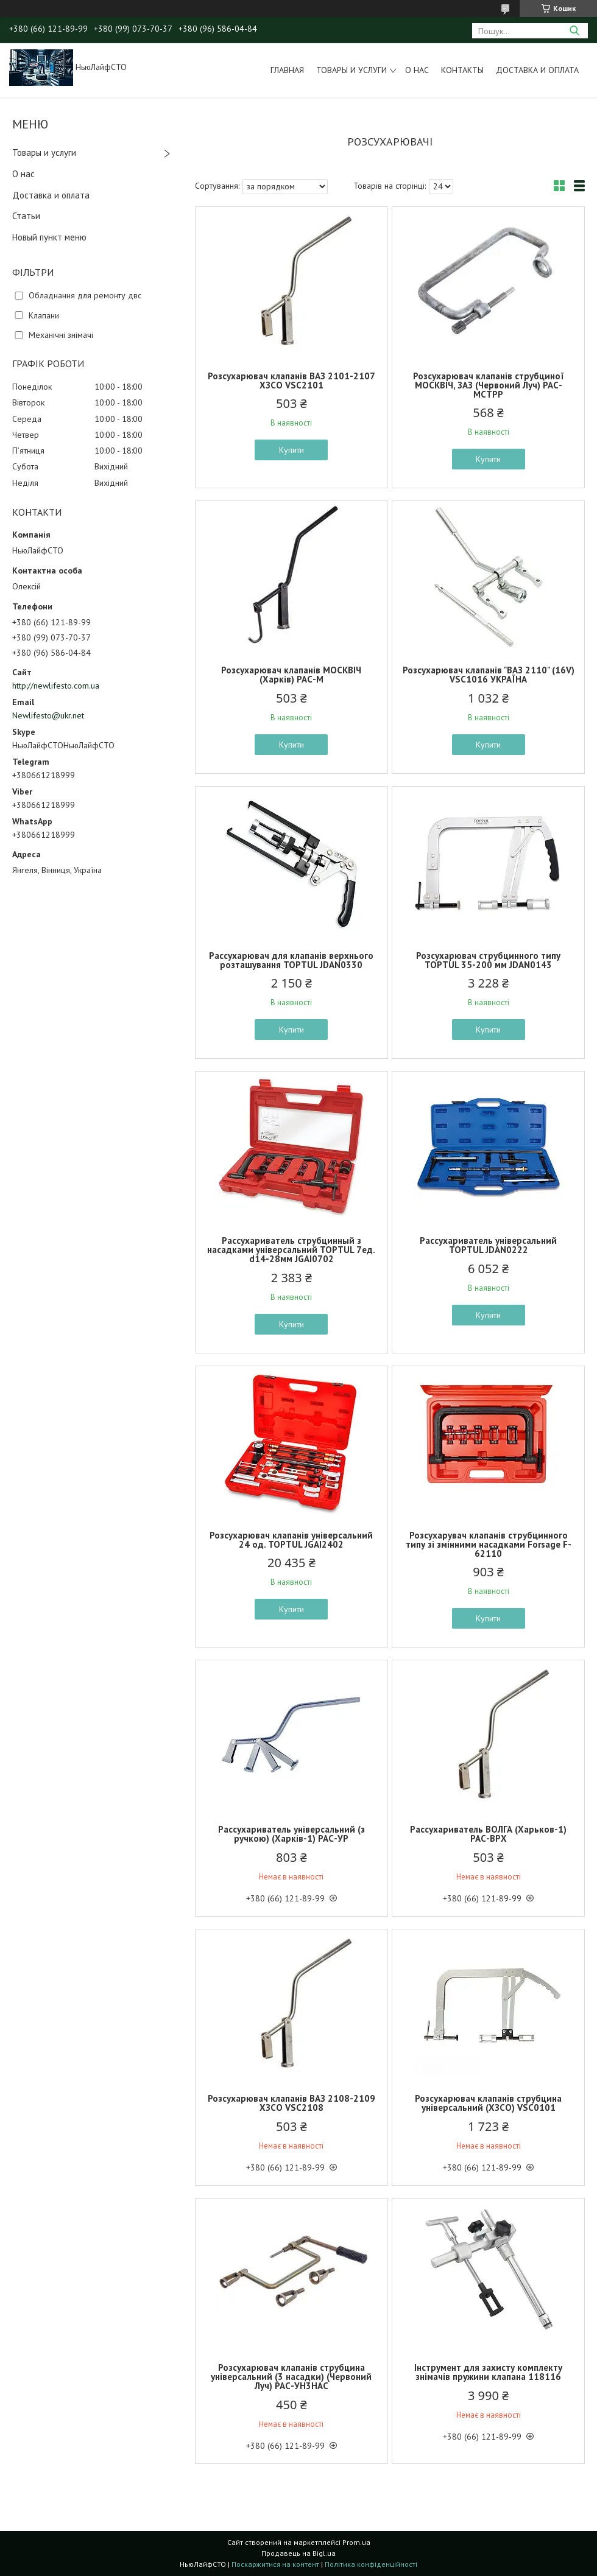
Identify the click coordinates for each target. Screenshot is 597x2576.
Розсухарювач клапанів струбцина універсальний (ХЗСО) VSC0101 (488, 2103)
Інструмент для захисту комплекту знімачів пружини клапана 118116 (488, 2372)
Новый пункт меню (49, 237)
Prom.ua (356, 2542)
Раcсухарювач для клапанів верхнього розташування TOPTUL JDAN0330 (291, 960)
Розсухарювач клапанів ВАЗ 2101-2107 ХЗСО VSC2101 (291, 380)
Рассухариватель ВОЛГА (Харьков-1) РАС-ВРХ (488, 1834)
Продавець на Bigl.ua (298, 2553)
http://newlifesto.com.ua (55, 685)
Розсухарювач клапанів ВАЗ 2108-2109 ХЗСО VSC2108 (291, 2103)
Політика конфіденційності (371, 2564)
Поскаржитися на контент (275, 2564)
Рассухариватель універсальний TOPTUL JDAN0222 (488, 1245)
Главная (287, 70)
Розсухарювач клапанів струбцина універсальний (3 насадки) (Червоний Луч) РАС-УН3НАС (291, 2376)
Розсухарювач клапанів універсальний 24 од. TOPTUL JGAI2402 (291, 1540)
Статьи (26, 216)
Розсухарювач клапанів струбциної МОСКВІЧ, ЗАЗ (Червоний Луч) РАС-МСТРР (488, 385)
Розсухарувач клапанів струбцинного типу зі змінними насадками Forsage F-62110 (488, 1544)
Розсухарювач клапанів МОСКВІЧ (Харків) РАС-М (291, 674)
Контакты (462, 70)
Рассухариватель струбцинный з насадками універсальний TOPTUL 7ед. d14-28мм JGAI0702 (291, 1249)
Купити (291, 449)
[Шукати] (574, 30)
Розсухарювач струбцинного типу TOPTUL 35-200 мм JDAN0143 (488, 960)
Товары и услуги (351, 70)
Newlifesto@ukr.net (48, 715)
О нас (417, 70)
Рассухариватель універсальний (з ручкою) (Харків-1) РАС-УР (291, 1834)
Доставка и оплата (537, 70)
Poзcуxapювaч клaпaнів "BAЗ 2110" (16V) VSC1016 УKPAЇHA (488, 674)
